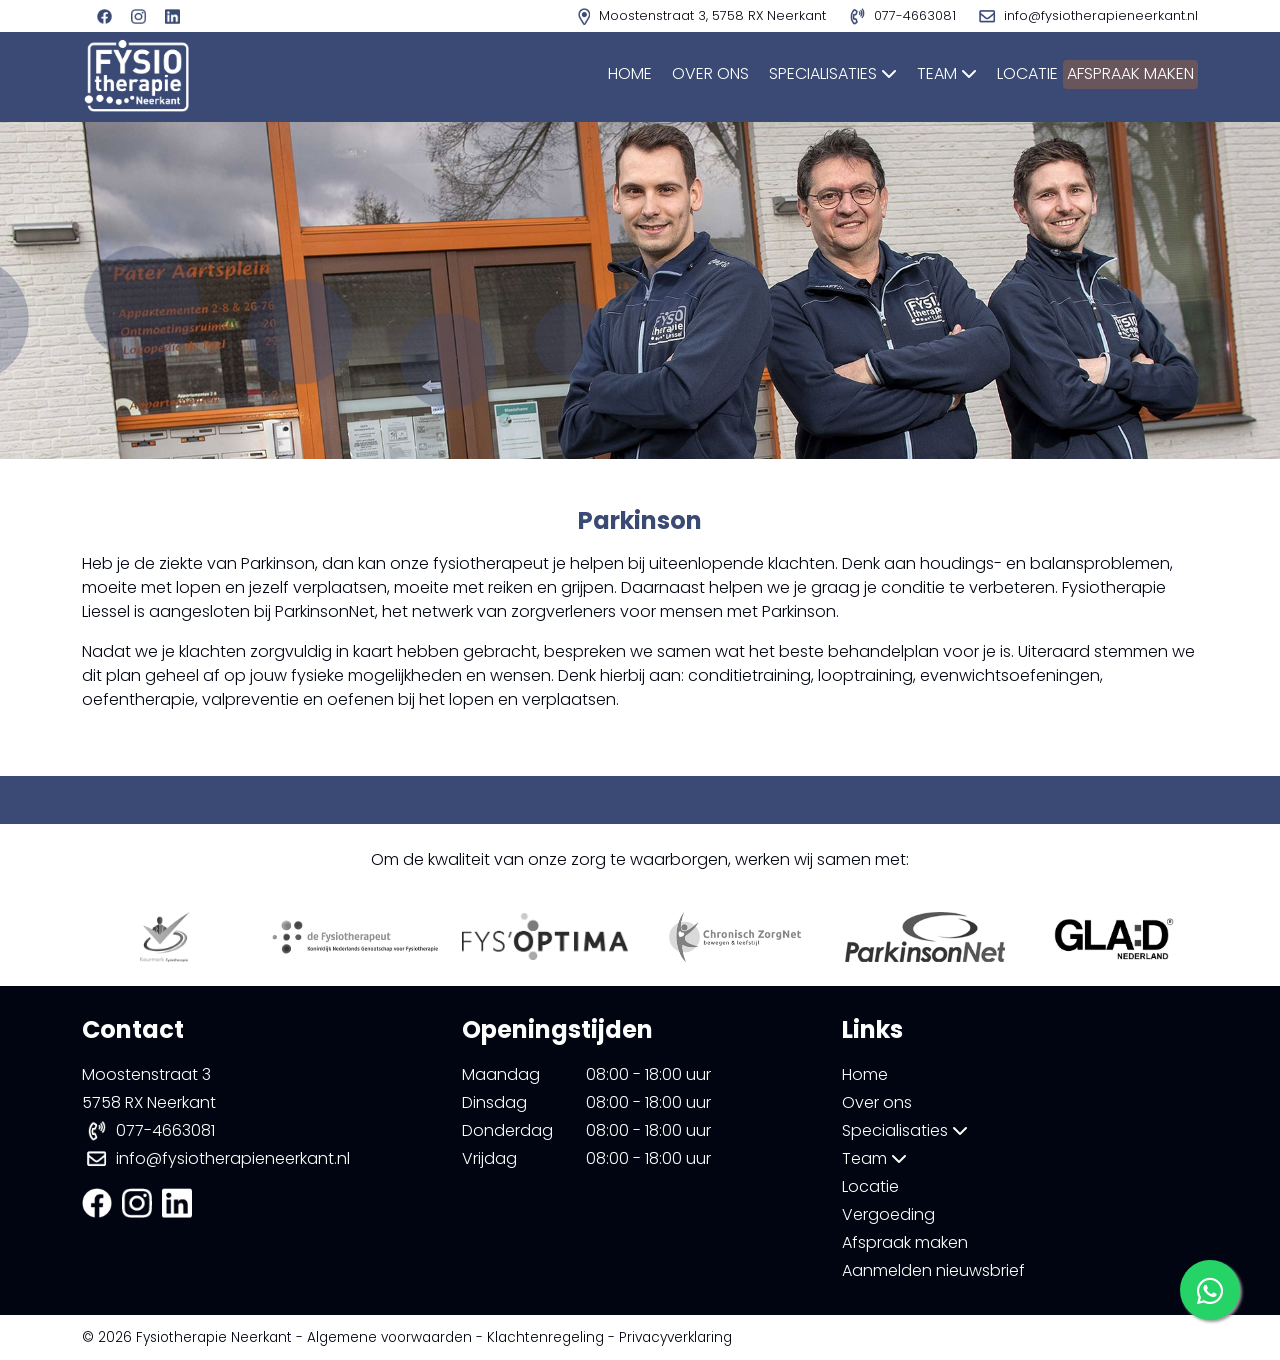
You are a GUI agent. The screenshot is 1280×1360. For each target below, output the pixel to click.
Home (593, 73)
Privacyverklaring (675, 1337)
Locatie (990, 73)
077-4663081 (165, 1130)
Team (910, 73)
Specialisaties (796, 73)
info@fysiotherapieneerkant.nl (233, 1158)
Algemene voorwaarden (389, 1337)
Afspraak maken (1119, 73)
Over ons (673, 73)
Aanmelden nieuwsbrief (933, 1270)
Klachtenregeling (545, 1337)
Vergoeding (888, 1214)
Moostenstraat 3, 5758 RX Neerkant (704, 15)
